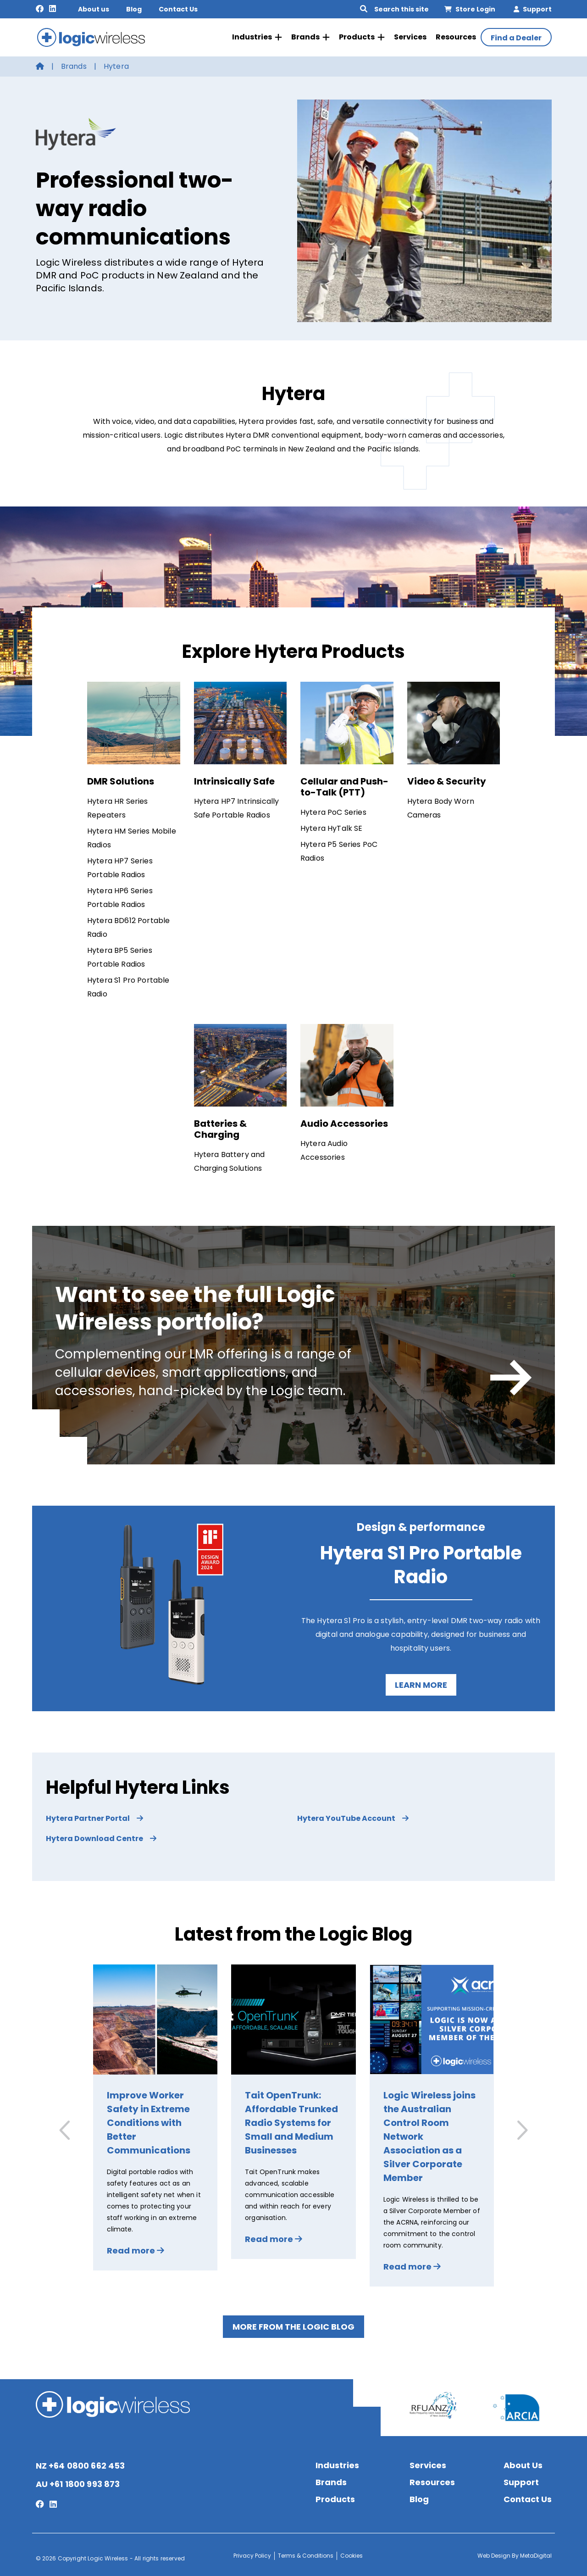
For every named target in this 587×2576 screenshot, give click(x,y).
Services (410, 36)
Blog (134, 9)
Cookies (351, 2553)
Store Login (469, 9)
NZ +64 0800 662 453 (80, 2463)
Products (362, 36)
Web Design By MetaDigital (514, 2553)
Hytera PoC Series (333, 810)
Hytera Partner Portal (94, 1816)
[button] (521, 2128)
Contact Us (178, 9)
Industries (257, 36)
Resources (456, 36)
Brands (310, 36)
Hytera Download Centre (101, 1836)
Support (533, 9)
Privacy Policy (252, 2553)
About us (93, 9)
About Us (523, 2463)
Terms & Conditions (305, 2553)
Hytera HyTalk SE (331, 826)
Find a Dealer (516, 37)
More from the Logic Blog (293, 2325)
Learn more (421, 1682)
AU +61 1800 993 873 (78, 2481)
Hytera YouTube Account (353, 1816)
